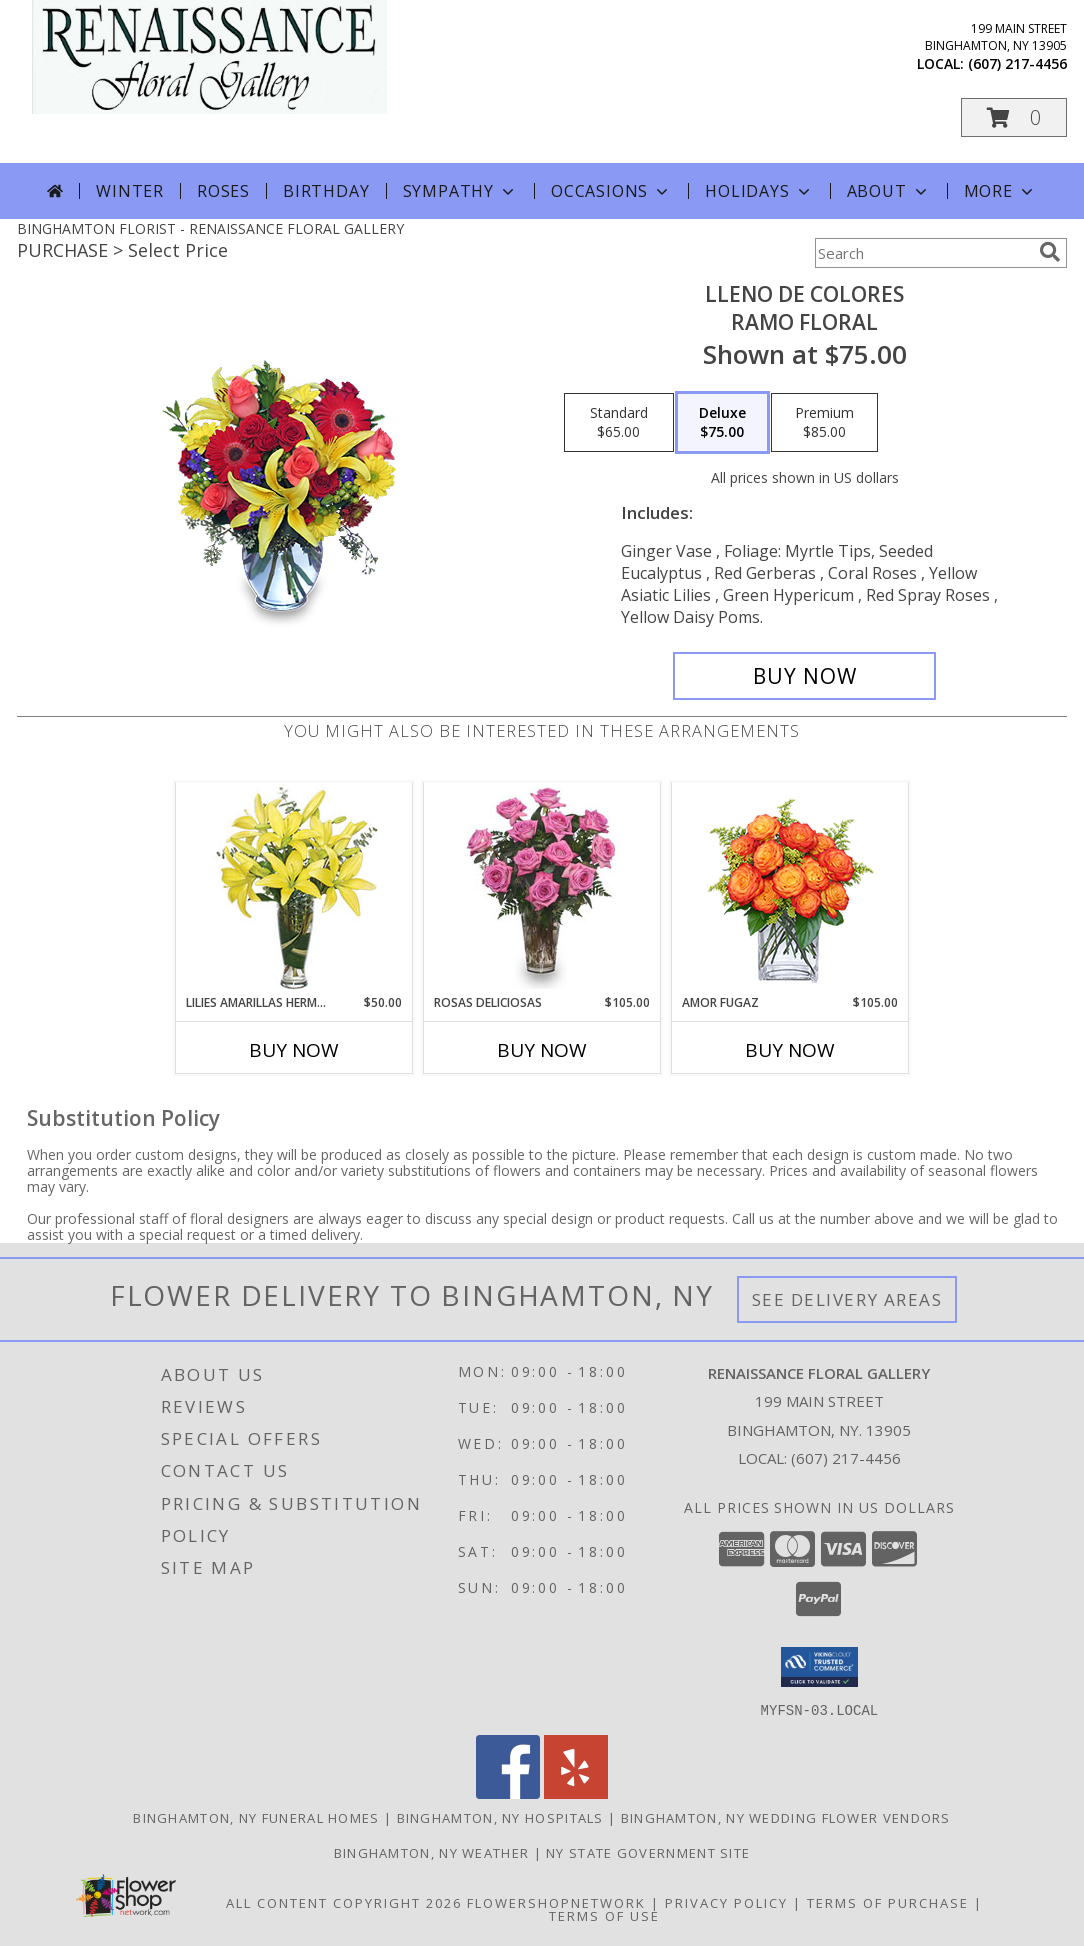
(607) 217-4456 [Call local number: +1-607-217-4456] (1017, 63)
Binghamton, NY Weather (432, 1852)
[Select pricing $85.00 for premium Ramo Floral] (824, 423)
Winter (130, 191)
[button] (1014, 117)
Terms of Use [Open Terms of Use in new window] (604, 1915)
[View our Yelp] (576, 1792)
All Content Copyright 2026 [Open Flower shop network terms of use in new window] (344, 1902)
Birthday (326, 191)
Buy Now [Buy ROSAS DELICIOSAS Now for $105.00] (542, 1050)
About (889, 191)
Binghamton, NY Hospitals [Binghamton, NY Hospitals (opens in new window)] (500, 1817)
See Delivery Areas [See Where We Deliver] (847, 1299)
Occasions (611, 191)
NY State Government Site (648, 1852)
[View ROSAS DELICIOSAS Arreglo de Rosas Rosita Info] (542, 888)
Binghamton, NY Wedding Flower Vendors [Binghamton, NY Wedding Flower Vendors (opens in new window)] (786, 1817)
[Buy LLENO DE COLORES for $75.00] (804, 676)
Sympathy (460, 191)
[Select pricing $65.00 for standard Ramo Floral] (619, 423)
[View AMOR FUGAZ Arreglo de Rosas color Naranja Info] (790, 888)
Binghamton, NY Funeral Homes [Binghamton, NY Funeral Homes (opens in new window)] (256, 1817)
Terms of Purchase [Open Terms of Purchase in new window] (888, 1902)
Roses (223, 191)
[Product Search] (923, 253)
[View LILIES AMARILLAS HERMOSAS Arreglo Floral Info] (294, 888)
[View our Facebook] (508, 1792)
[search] (1050, 252)
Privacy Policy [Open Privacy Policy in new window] (726, 1902)
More (1000, 191)
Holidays (759, 191)
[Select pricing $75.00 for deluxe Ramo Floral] (722, 423)
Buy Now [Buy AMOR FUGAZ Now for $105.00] (790, 1050)
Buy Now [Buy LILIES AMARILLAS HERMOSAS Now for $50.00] (294, 1050)
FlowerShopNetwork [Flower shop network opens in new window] (556, 1902)
